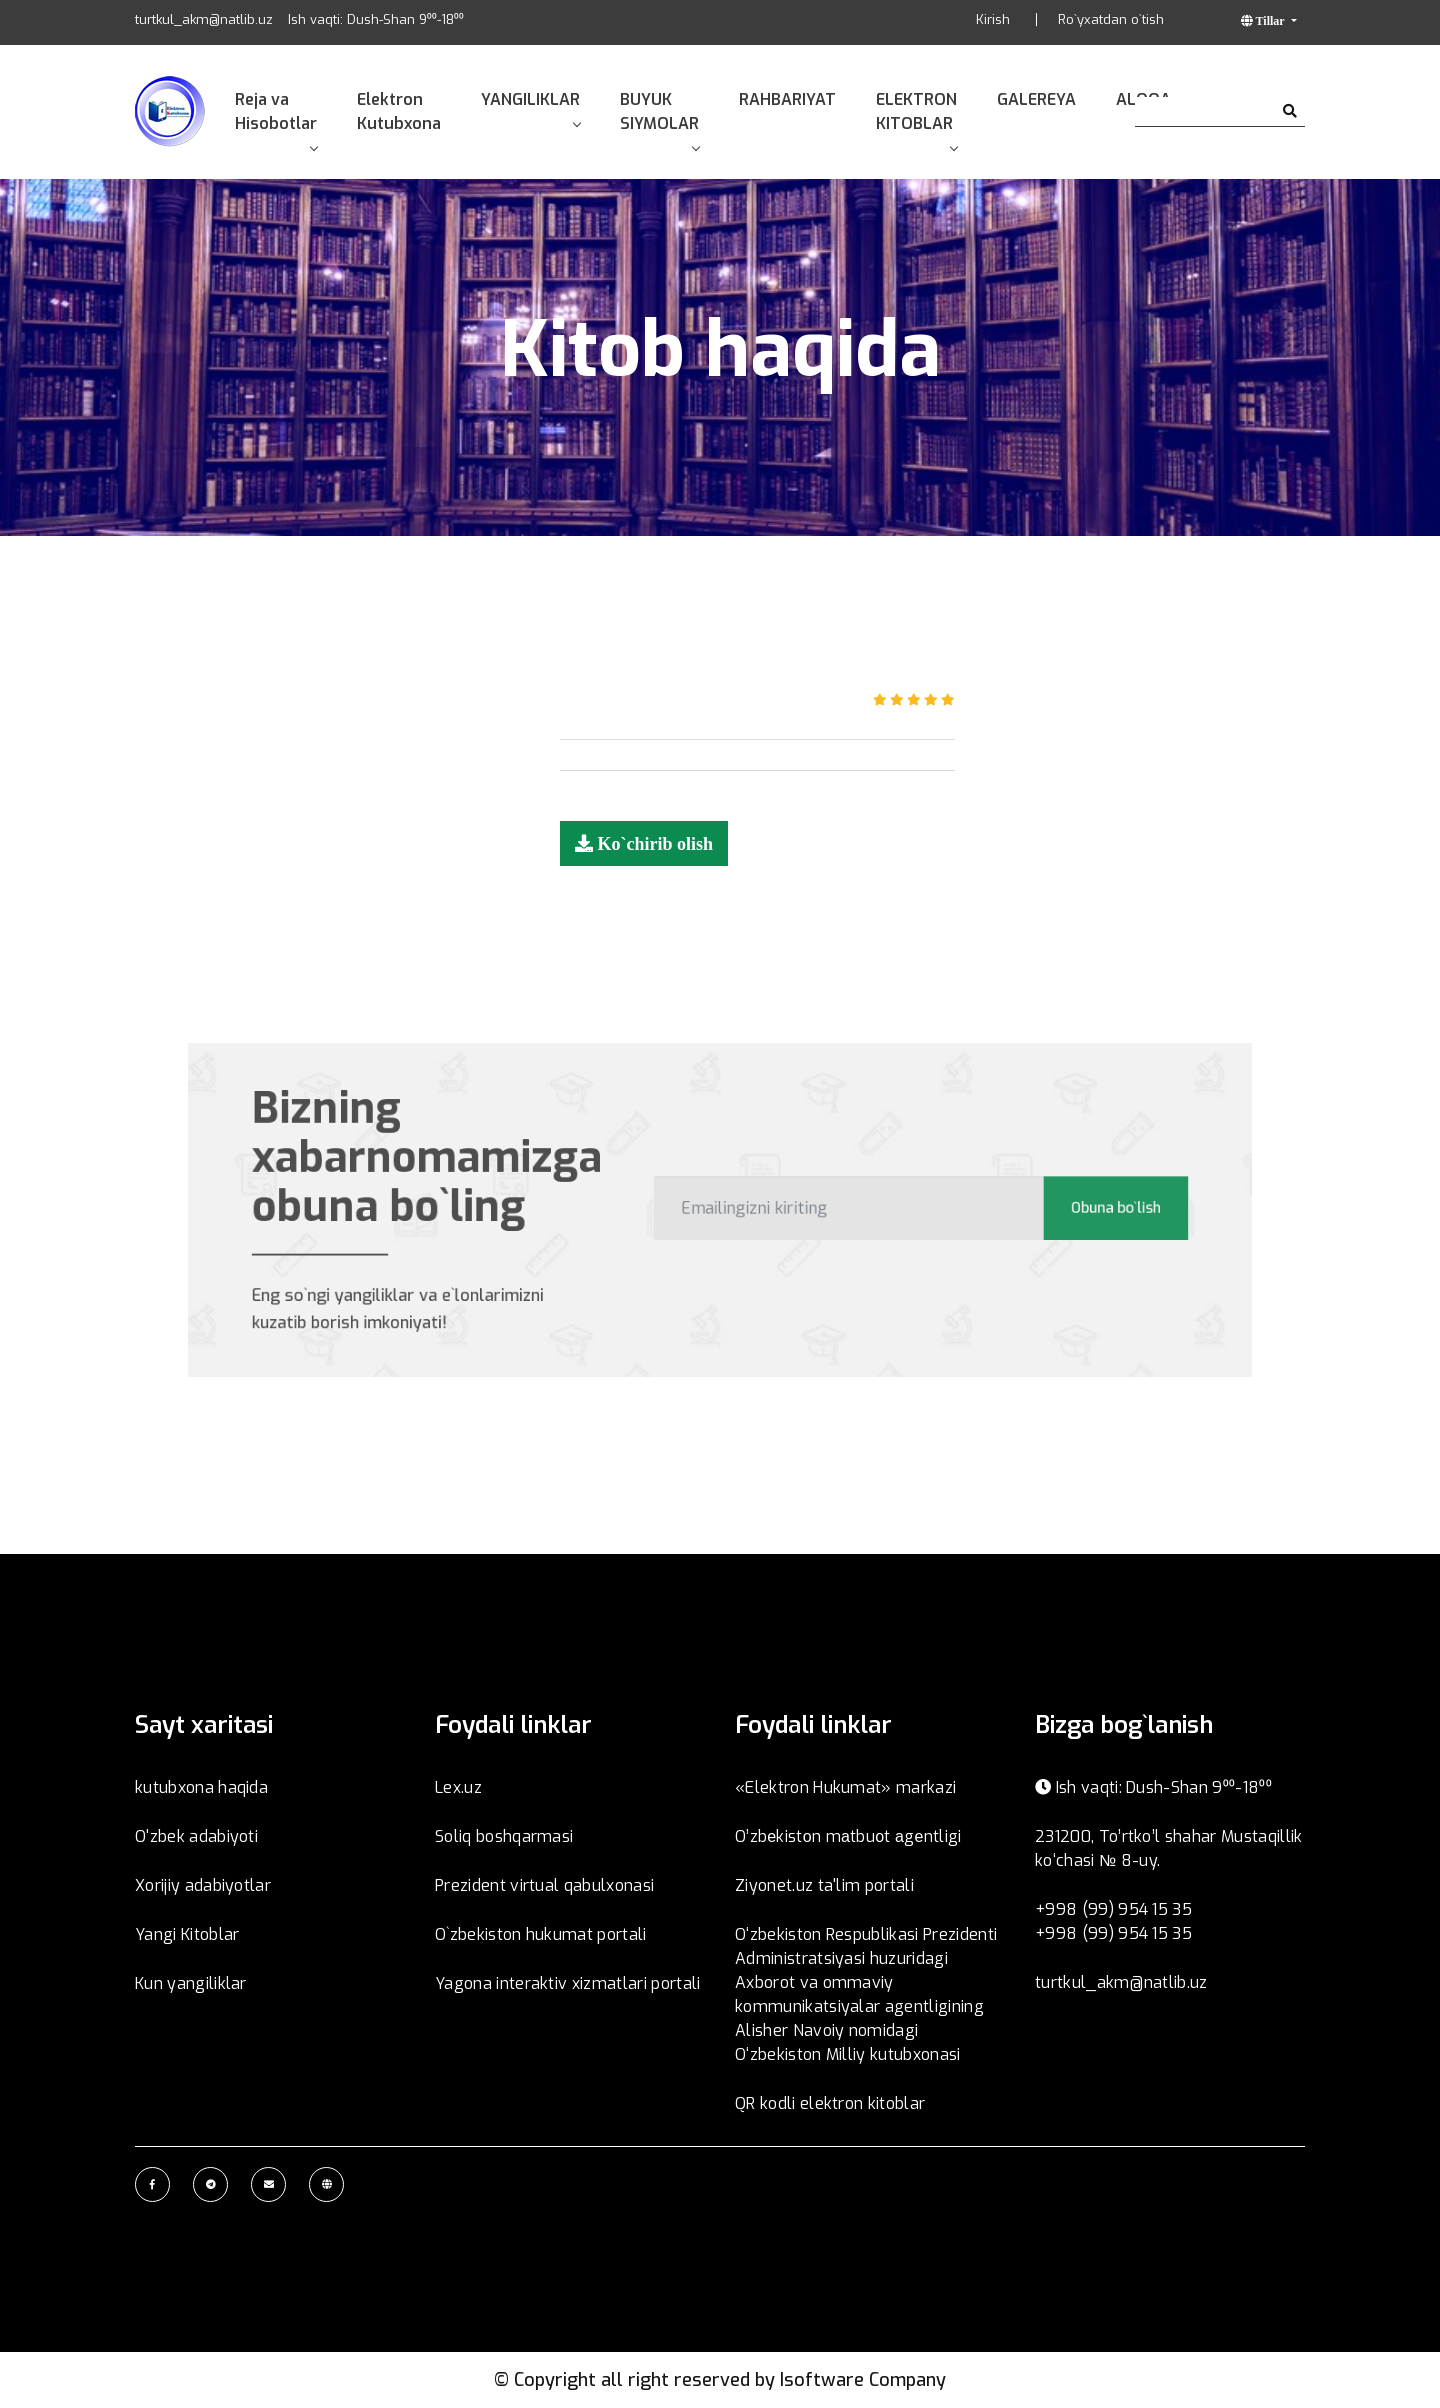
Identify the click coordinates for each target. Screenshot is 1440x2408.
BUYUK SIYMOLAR (659, 119)
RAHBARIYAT (787, 99)
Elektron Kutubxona (399, 111)
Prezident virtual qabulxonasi (544, 1885)
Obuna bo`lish (1068, 1207)
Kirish (993, 19)
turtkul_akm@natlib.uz (204, 19)
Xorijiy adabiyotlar (203, 1885)
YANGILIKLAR (530, 107)
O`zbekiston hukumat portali (541, 1934)
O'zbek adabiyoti (196, 1836)
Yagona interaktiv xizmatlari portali (568, 1983)
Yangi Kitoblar (187, 1934)
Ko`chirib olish (653, 843)
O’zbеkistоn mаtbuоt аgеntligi (848, 1836)
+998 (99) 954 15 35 (1113, 1909)
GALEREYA (1036, 99)
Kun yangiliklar (191, 1983)
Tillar (1270, 20)
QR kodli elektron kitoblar (830, 2103)
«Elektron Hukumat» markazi (845, 1787)
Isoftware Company (863, 2380)
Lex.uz (458, 1787)
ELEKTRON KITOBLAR (916, 119)
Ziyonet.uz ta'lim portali (824, 1885)
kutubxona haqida (201, 1787)
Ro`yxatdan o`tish (1111, 19)
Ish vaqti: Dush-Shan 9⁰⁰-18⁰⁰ (376, 19)
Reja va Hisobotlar (276, 119)
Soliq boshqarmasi (504, 1836)
